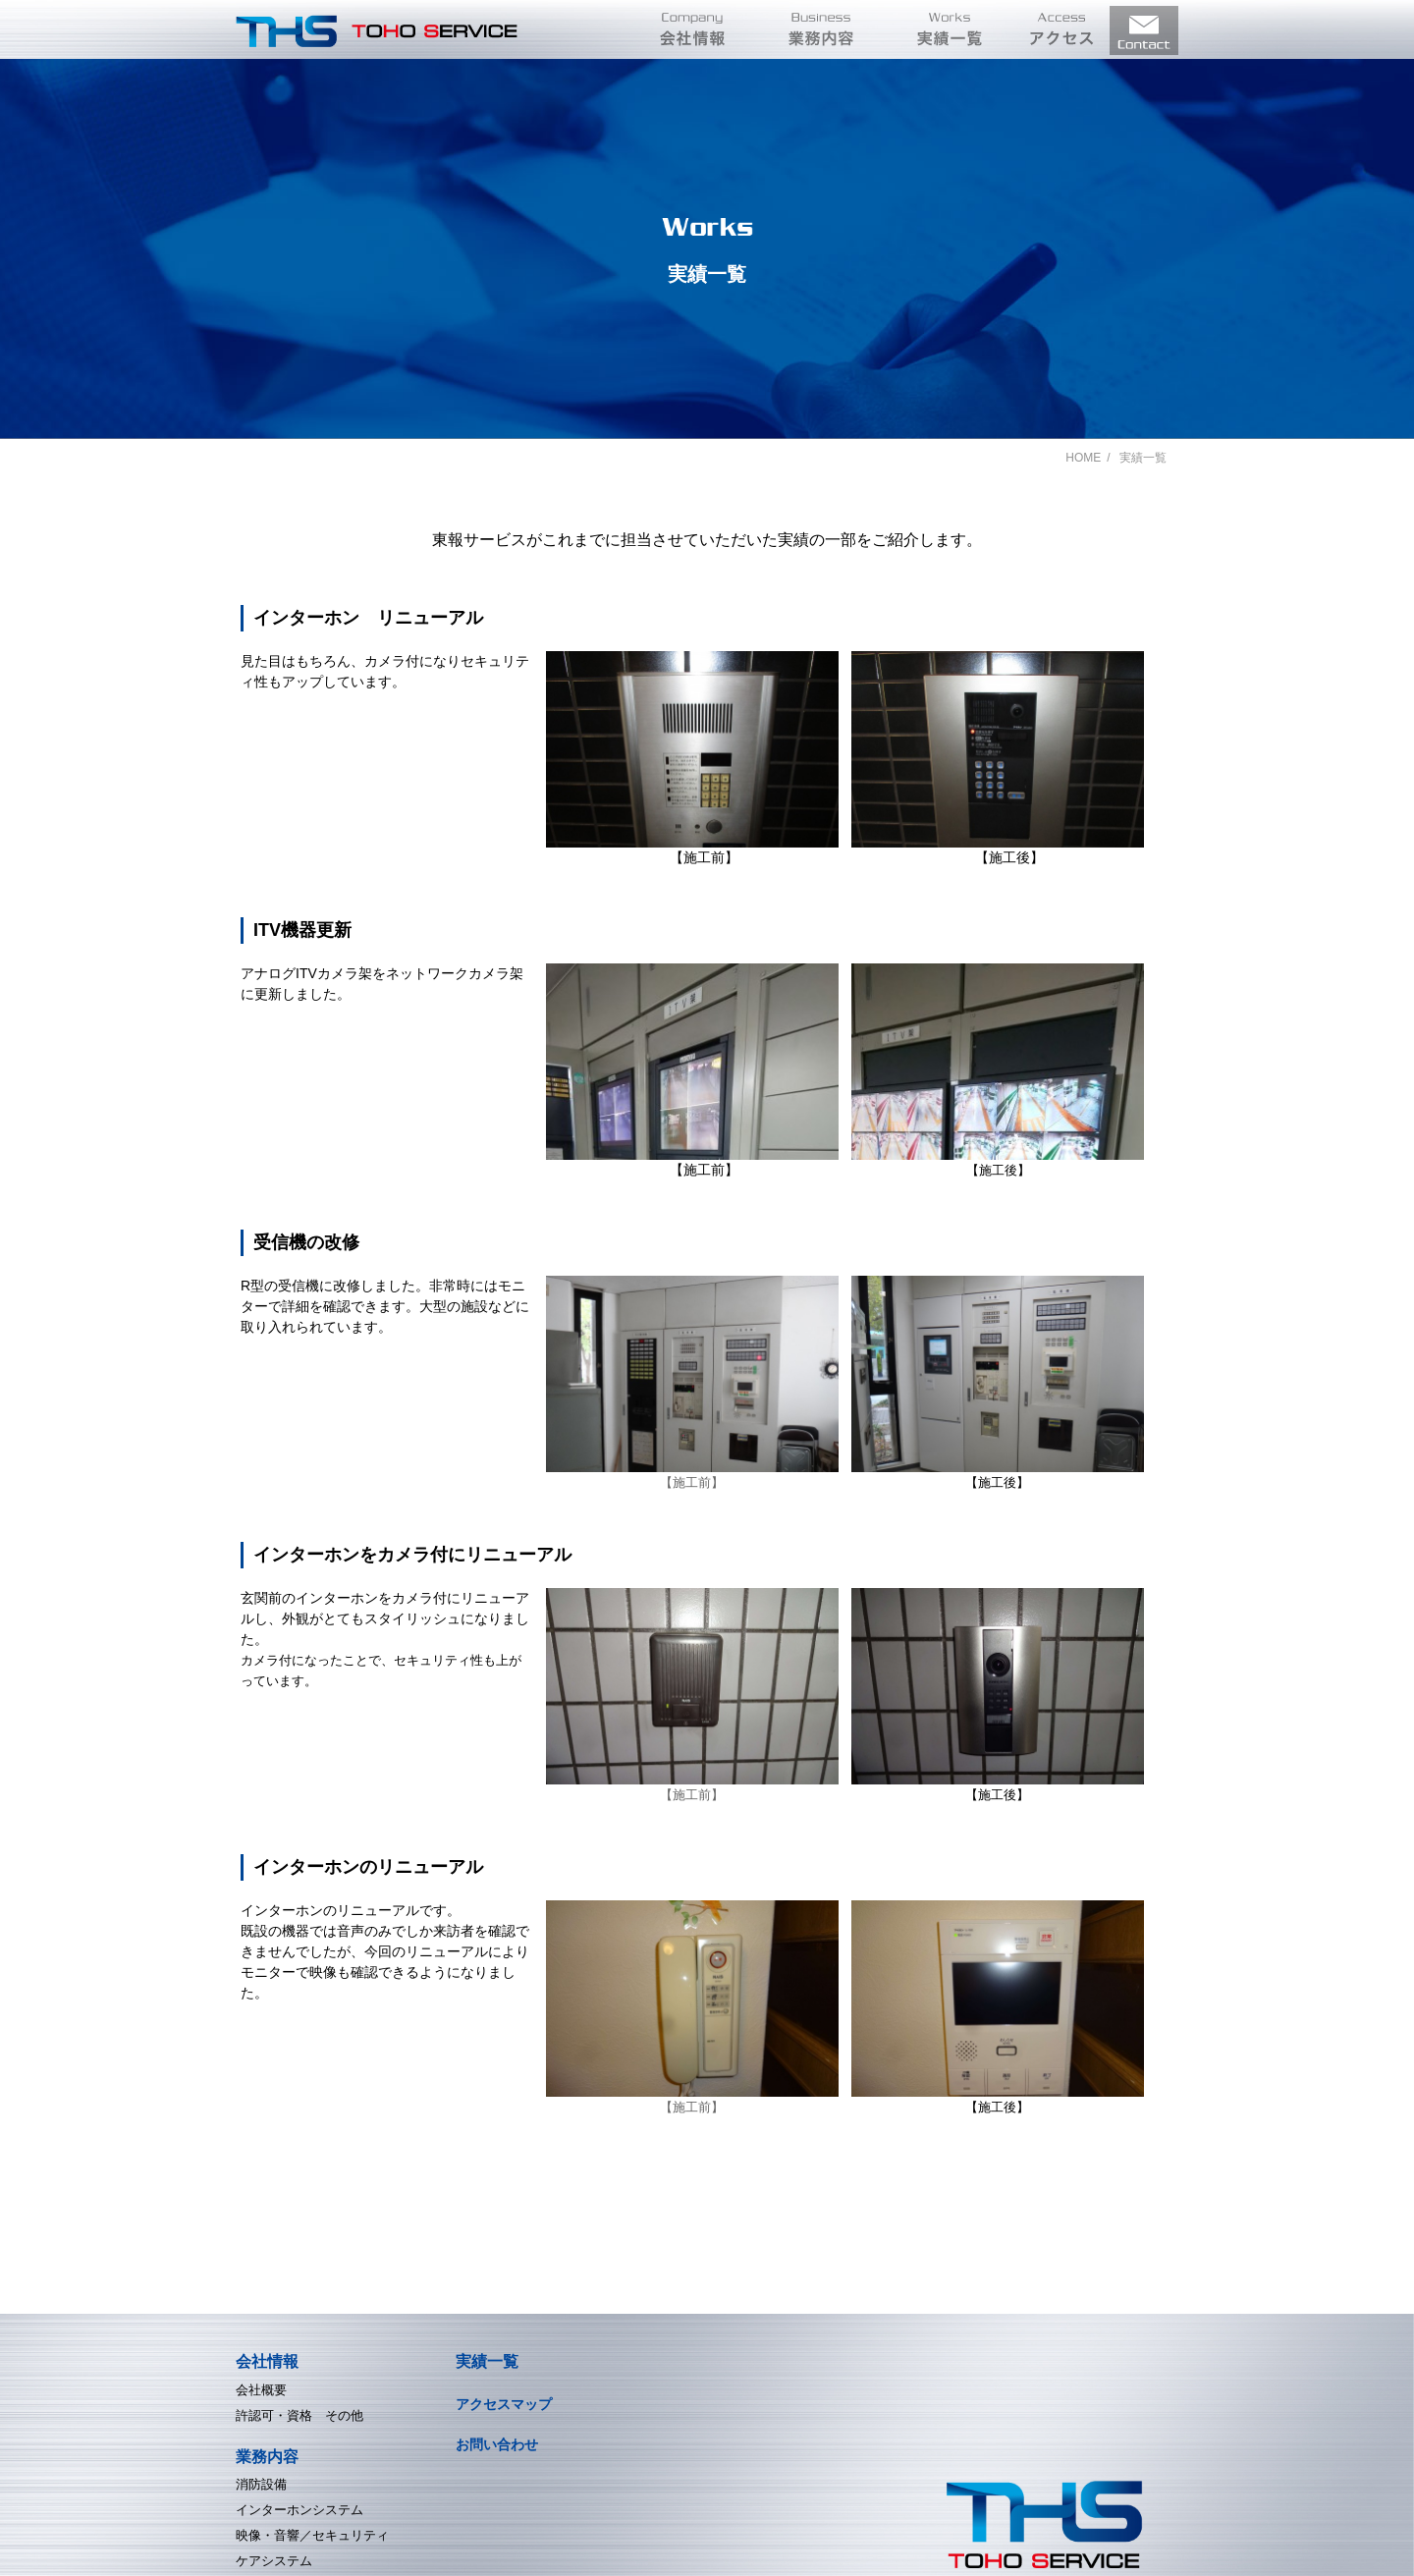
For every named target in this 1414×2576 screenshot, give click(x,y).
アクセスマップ (504, 2404)
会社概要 (261, 2390)
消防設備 (261, 2484)
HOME (1083, 458)
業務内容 (267, 2456)
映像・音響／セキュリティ (312, 2535)
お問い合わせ (497, 2444)
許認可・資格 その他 (299, 2415)
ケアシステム (274, 2560)
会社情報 (267, 2361)
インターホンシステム (299, 2509)
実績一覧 (487, 2361)
